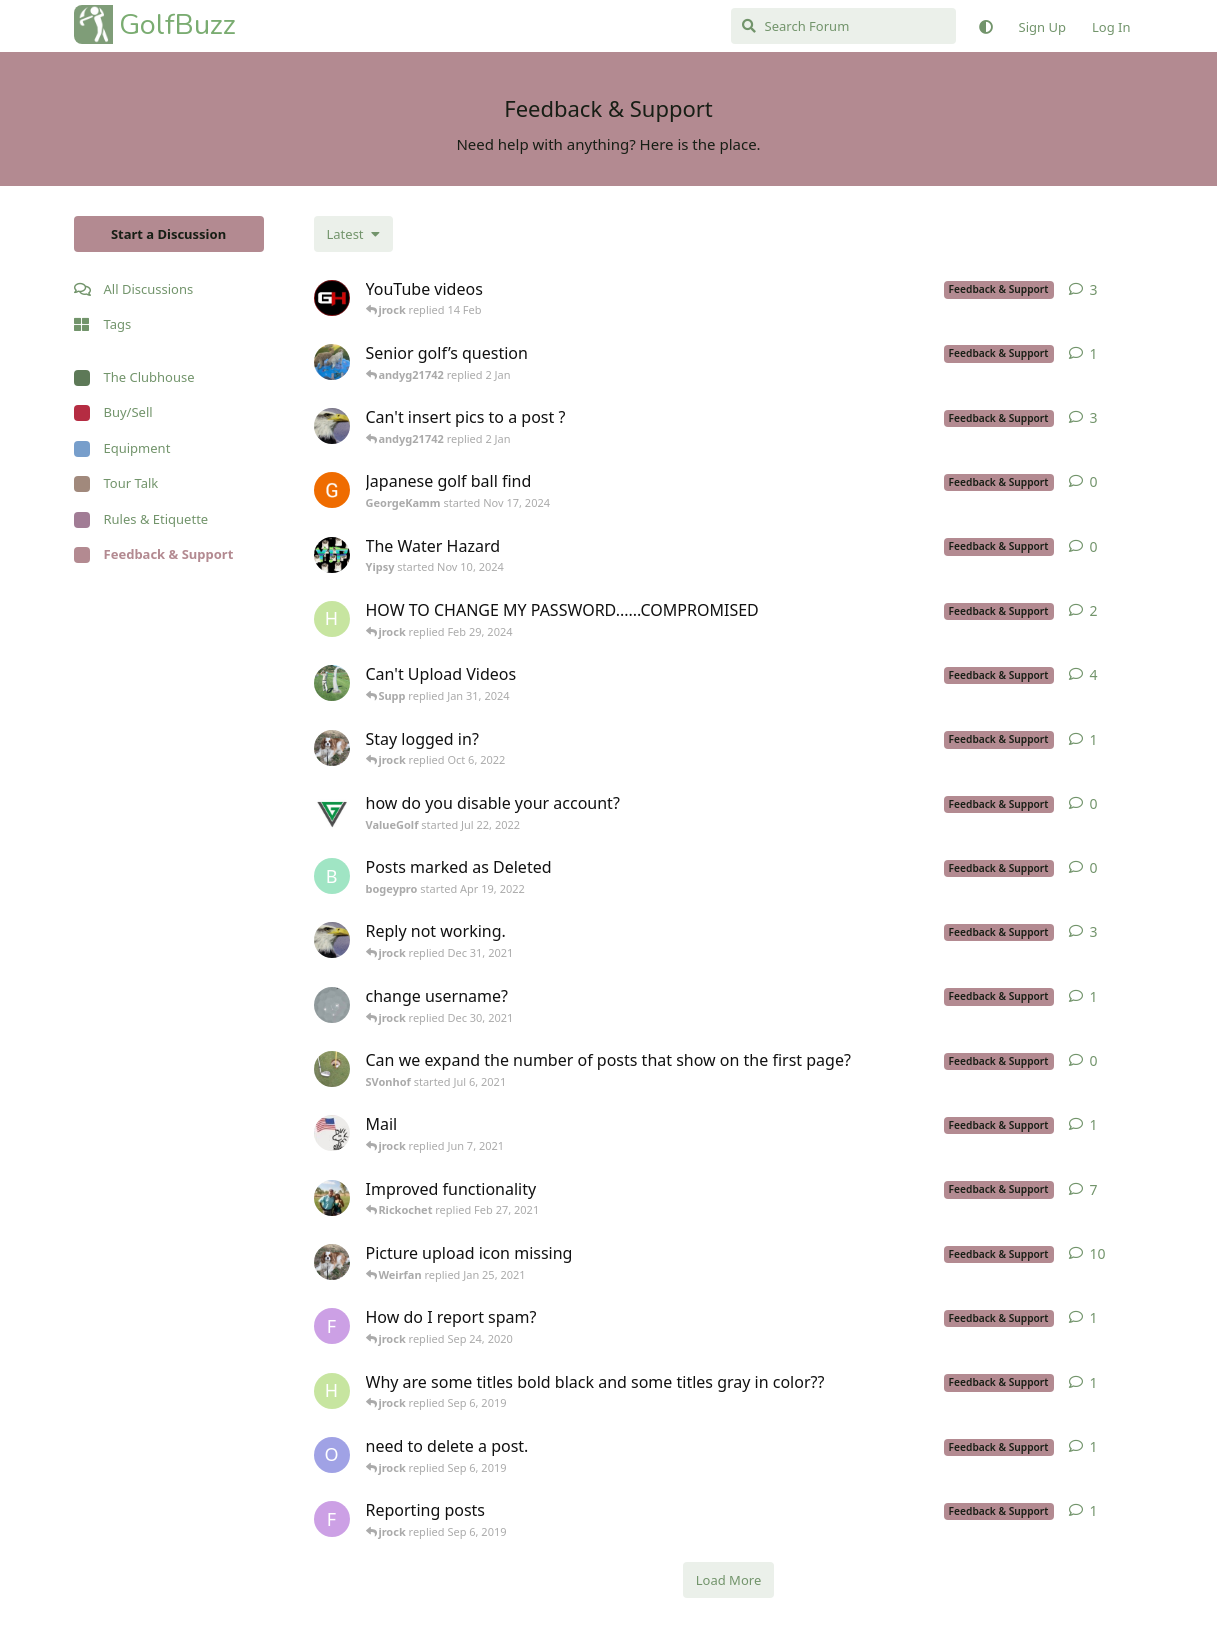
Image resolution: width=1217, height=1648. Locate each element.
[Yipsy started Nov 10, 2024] (332, 555)
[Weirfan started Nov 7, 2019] (332, 1198)
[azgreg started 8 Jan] (332, 298)
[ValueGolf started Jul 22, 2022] (332, 812)
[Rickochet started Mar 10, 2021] (332, 1133)
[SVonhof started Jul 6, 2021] (332, 1069)
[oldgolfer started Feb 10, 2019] (332, 1455)
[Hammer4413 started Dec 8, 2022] (332, 619)
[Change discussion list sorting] (353, 234)
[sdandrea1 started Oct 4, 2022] (332, 748)
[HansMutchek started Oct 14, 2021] (332, 1005)
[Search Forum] (843, 26)
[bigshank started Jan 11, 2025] (332, 362)
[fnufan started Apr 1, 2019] (332, 1519)
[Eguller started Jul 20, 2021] (332, 940)
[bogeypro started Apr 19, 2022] (332, 876)
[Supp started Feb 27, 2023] (332, 683)
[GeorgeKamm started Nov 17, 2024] (332, 490)
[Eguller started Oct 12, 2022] (332, 426)
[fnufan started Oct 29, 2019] (332, 1326)
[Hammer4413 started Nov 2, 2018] (332, 1391)
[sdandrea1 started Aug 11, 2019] (332, 1262)
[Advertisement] (169, 883)
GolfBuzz (177, 24)
